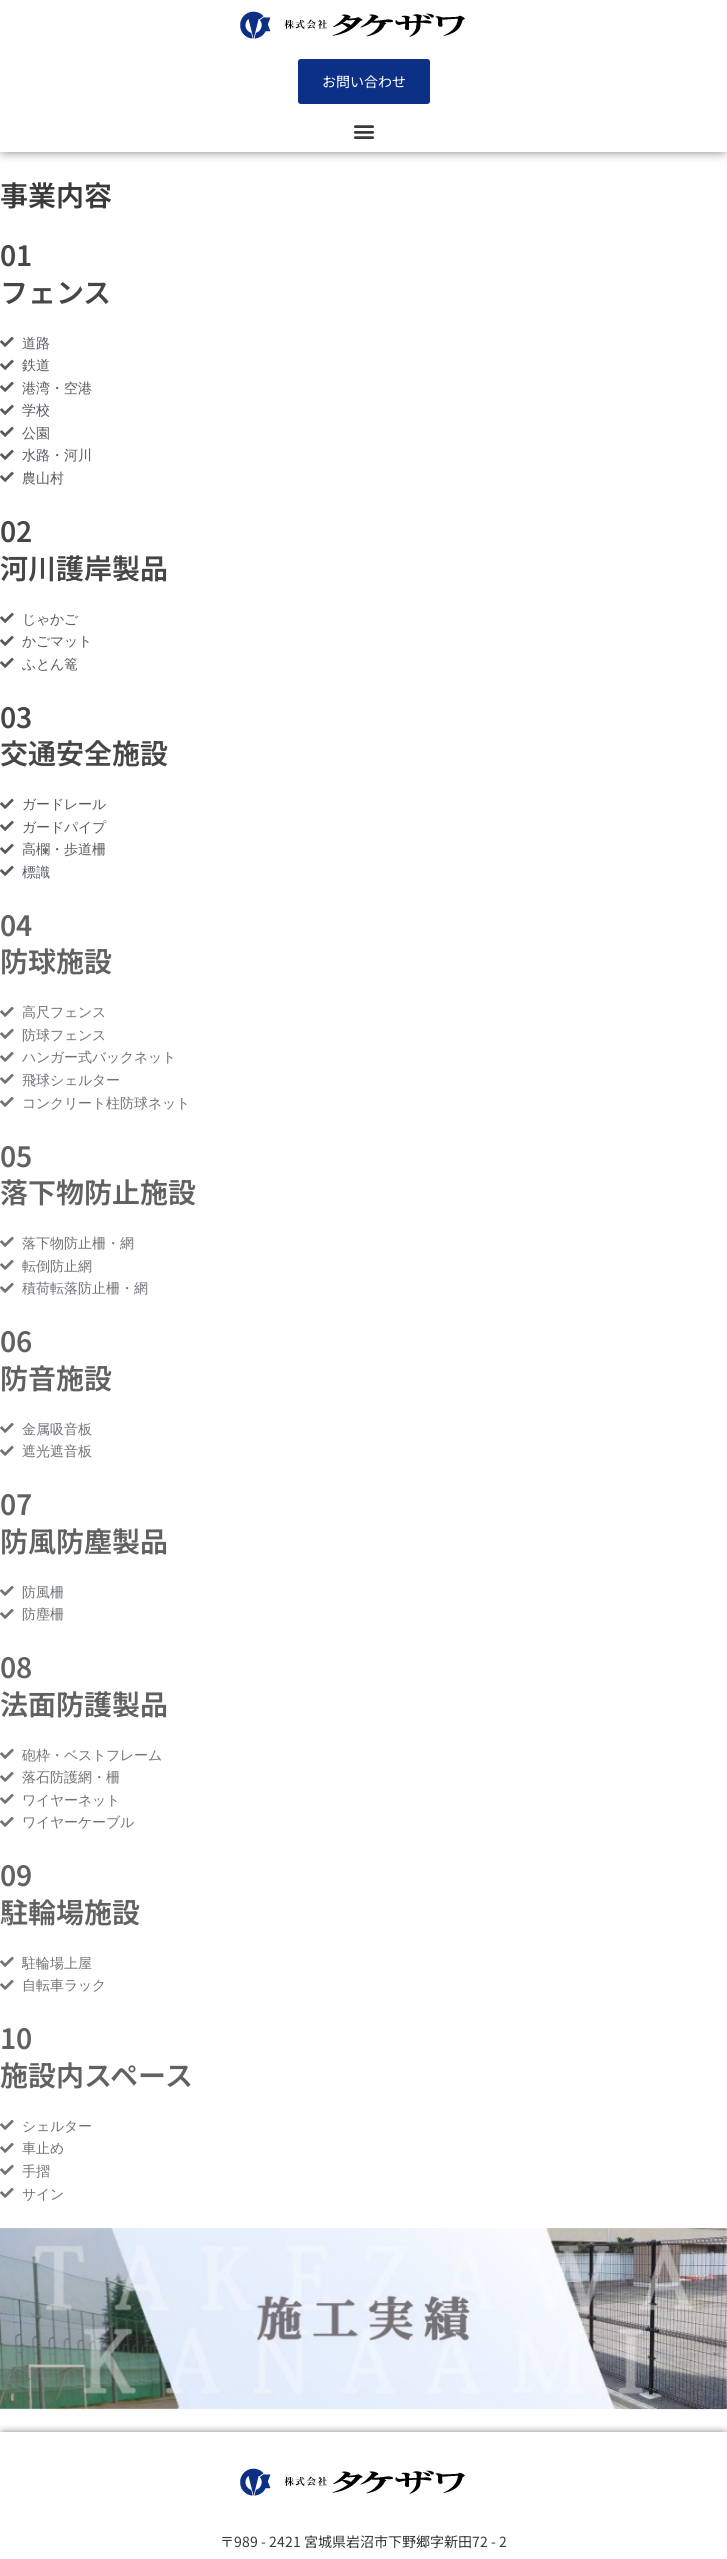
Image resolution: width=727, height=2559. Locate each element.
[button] (363, 130)
